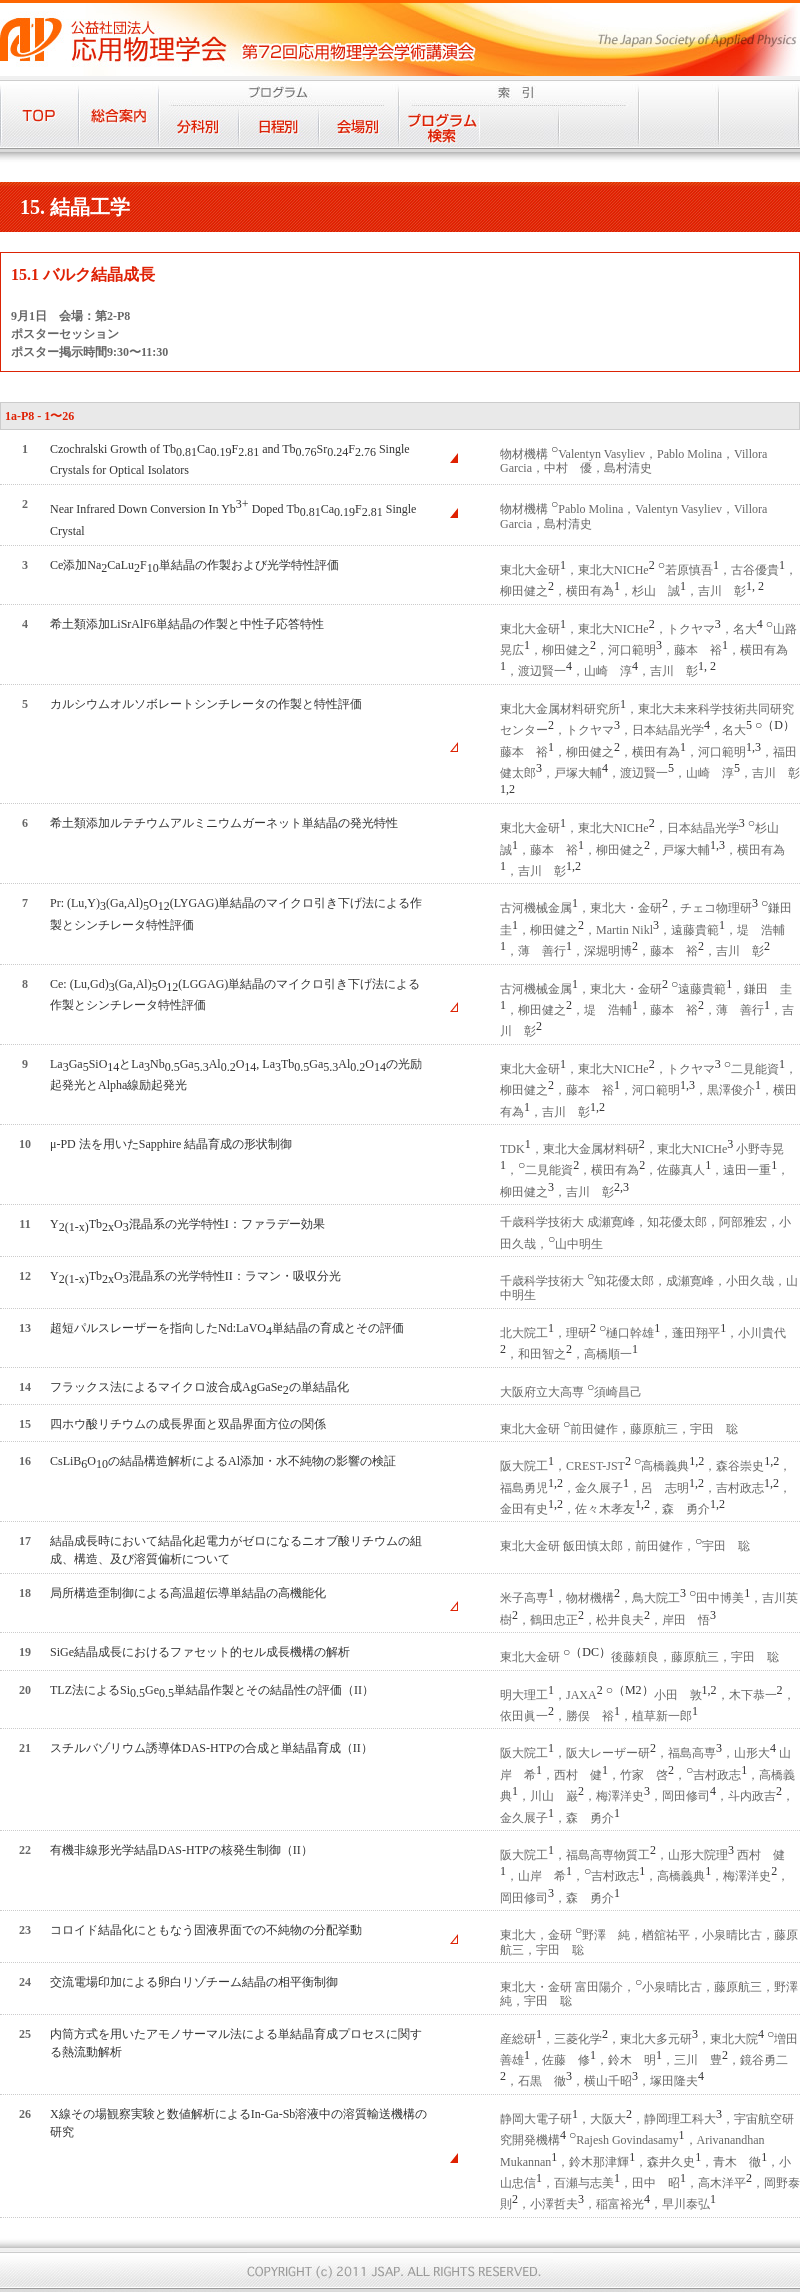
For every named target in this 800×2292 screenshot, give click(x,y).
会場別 (359, 126)
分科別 (199, 126)
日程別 (279, 126)
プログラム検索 (439, 126)
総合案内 (119, 114)
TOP (39, 114)
